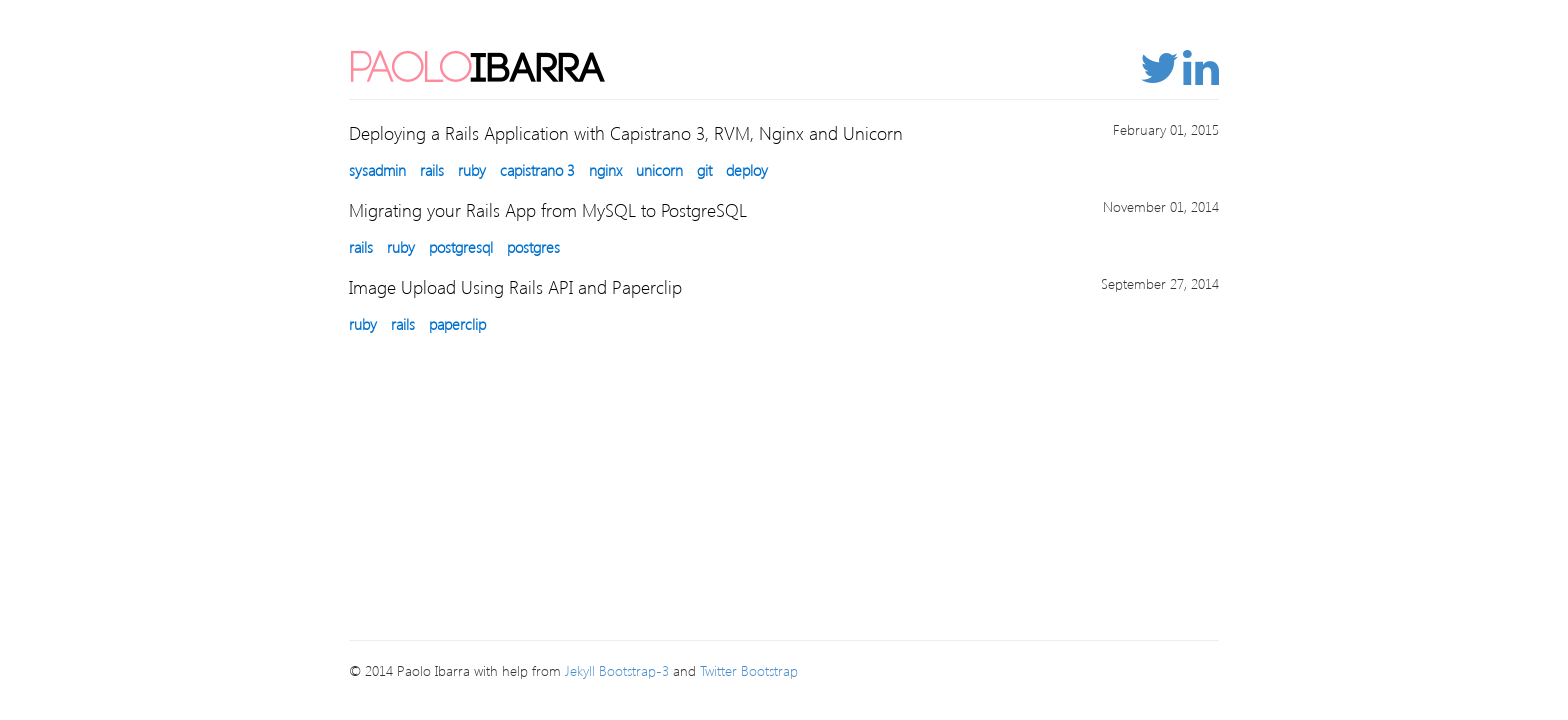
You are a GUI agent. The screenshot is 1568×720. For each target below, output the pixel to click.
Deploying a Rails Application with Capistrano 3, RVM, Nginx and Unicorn (626, 132)
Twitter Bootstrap (749, 670)
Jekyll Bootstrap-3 (617, 670)
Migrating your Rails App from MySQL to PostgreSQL (548, 209)
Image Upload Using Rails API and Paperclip (515, 286)
